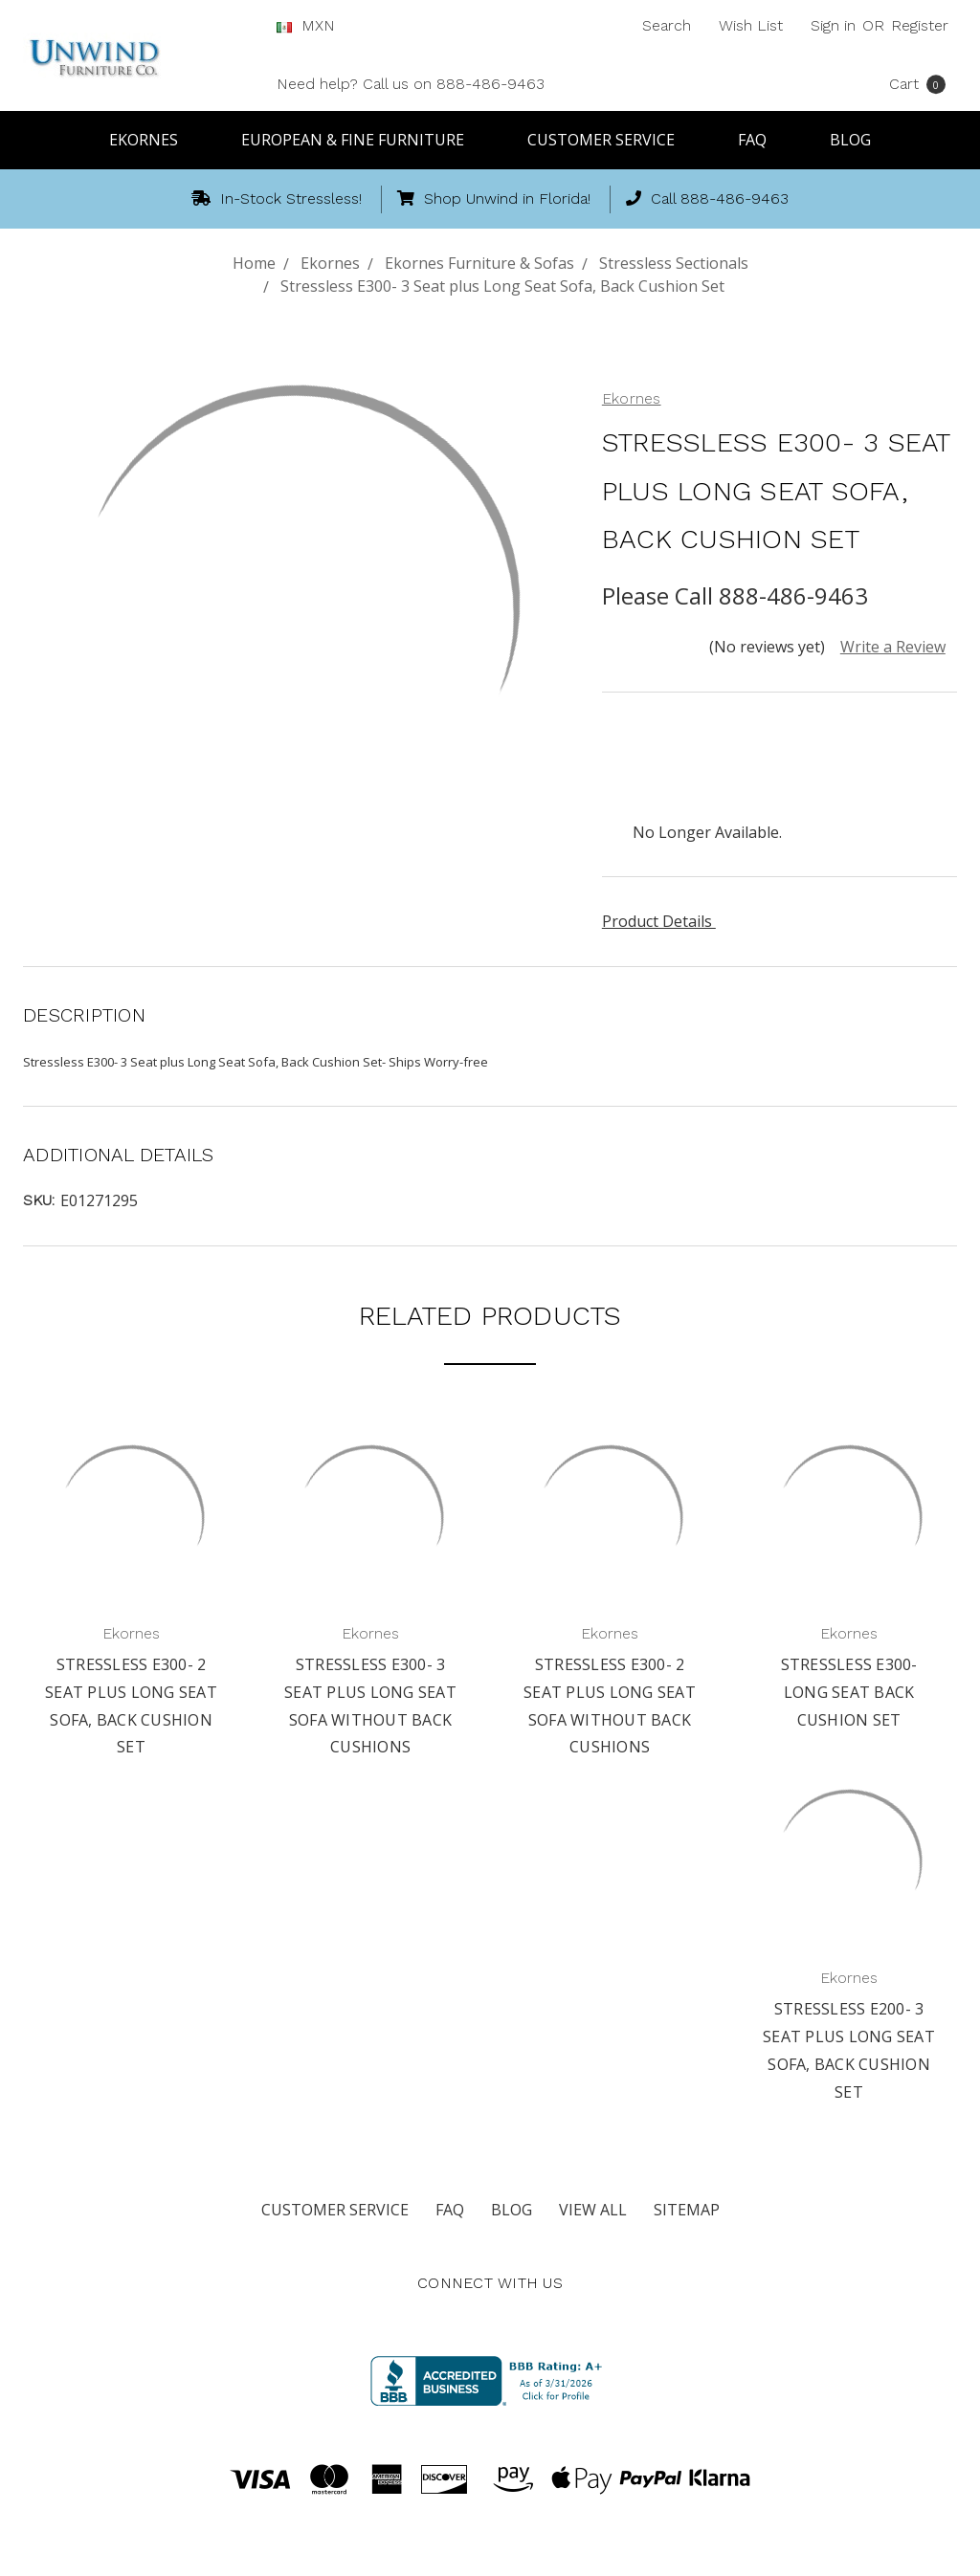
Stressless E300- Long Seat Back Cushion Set (849, 1692)
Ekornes (152, 139)
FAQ (761, 139)
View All (593, 2209)
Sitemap (687, 2209)
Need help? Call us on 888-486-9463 (411, 84)
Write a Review (893, 646)
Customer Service (609, 139)
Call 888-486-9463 (707, 198)
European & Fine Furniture (361, 139)
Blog (850, 139)
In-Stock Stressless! (276, 198)
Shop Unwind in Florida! (493, 198)
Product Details (663, 921)
